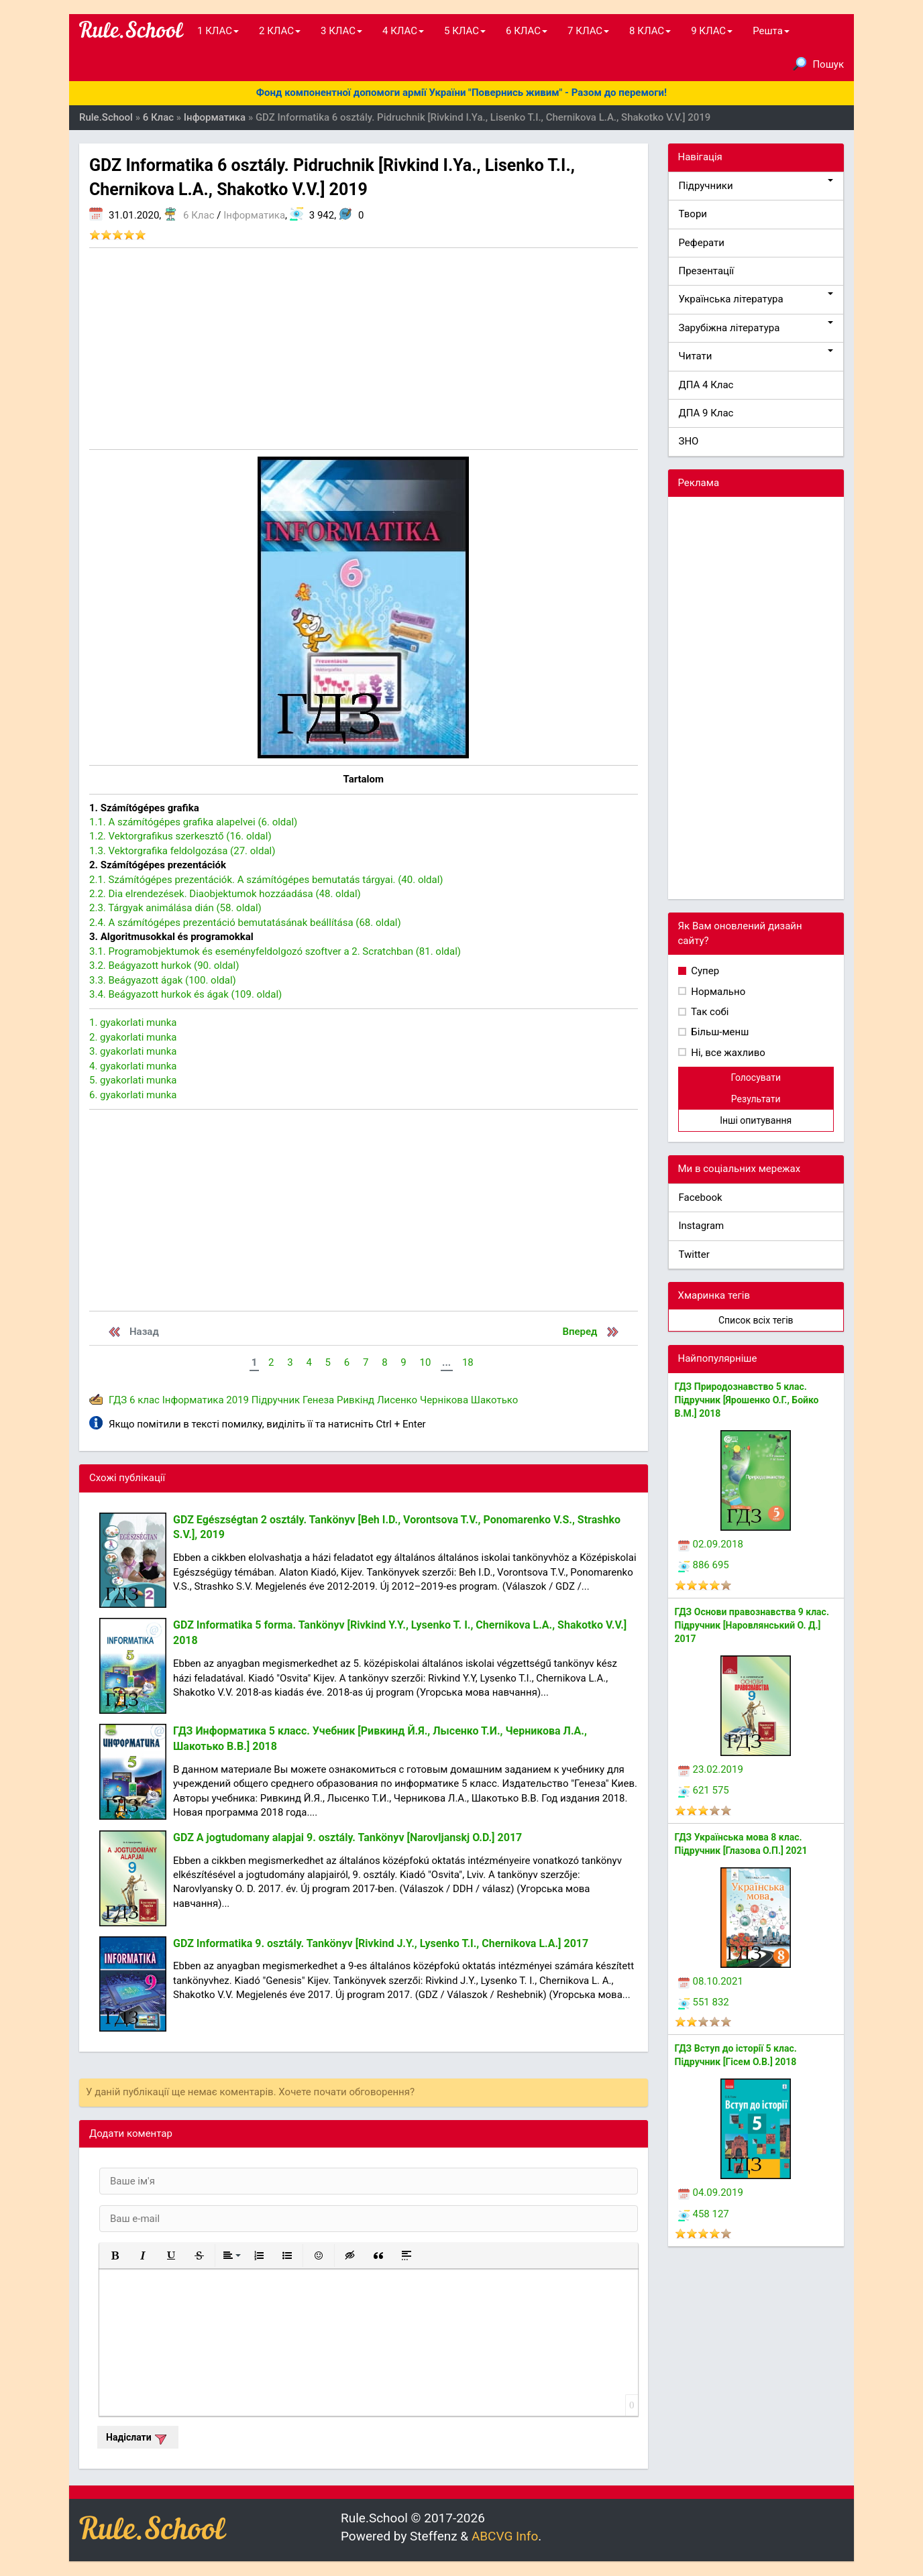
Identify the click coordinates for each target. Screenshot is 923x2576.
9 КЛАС (711, 31)
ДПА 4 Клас (706, 385)
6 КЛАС (526, 31)
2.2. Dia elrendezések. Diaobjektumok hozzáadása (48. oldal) (225, 894)
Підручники (756, 185)
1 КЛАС (218, 31)
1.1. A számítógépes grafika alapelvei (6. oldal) (193, 822)
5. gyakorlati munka (132, 1080)
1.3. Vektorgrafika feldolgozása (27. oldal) (182, 851)
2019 (237, 1400)
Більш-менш (719, 1032)
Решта (771, 31)
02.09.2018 (710, 1544)
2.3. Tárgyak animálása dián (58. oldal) (175, 908)
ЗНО (689, 441)
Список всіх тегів (756, 1320)
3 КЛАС (341, 31)
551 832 (703, 2002)
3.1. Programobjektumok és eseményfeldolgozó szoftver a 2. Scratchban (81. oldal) (275, 951)
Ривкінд (355, 1400)
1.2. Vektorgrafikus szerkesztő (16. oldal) (180, 836)
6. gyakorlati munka (132, 1095)
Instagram (701, 1226)
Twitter (694, 1254)
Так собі (709, 1012)
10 (425, 1362)
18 (468, 1362)
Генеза (318, 1400)
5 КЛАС (465, 31)
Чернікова (444, 1400)
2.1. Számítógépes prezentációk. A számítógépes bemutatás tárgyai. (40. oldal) (266, 880)
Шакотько (495, 1400)
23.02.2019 (710, 1769)
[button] (114, 2255)
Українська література (756, 298)
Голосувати (755, 1077)
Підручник (276, 1400)
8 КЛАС (650, 31)
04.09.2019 (710, 2192)
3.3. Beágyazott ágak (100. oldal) (162, 980)
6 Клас (198, 215)
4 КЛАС (403, 31)
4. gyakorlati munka (132, 1066)
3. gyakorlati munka (132, 1051)
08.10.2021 (710, 1981)
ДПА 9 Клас (706, 413)
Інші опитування (756, 1120)
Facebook (700, 1197)
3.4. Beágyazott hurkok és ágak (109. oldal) (185, 994)
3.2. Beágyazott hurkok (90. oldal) (164, 965)
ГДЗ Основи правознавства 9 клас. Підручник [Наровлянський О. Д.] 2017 (752, 1625)
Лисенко (397, 1400)
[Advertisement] (363, 349)
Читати (756, 355)
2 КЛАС (280, 31)
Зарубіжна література (756, 327)
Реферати (702, 243)
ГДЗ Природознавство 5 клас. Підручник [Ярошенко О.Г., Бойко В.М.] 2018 (747, 1400)
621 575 (703, 1790)
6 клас (144, 1400)
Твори (693, 214)
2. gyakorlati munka (132, 1037)
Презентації (707, 271)
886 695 (703, 1565)
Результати (756, 1099)
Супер (704, 971)
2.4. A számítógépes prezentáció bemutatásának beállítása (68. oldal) (245, 923)
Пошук (818, 63)
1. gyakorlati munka (132, 1022)
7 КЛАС (588, 31)
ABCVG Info (505, 2536)
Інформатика (254, 215)
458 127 (703, 2214)
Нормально (717, 992)
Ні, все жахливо (727, 1053)
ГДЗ (118, 1400)
